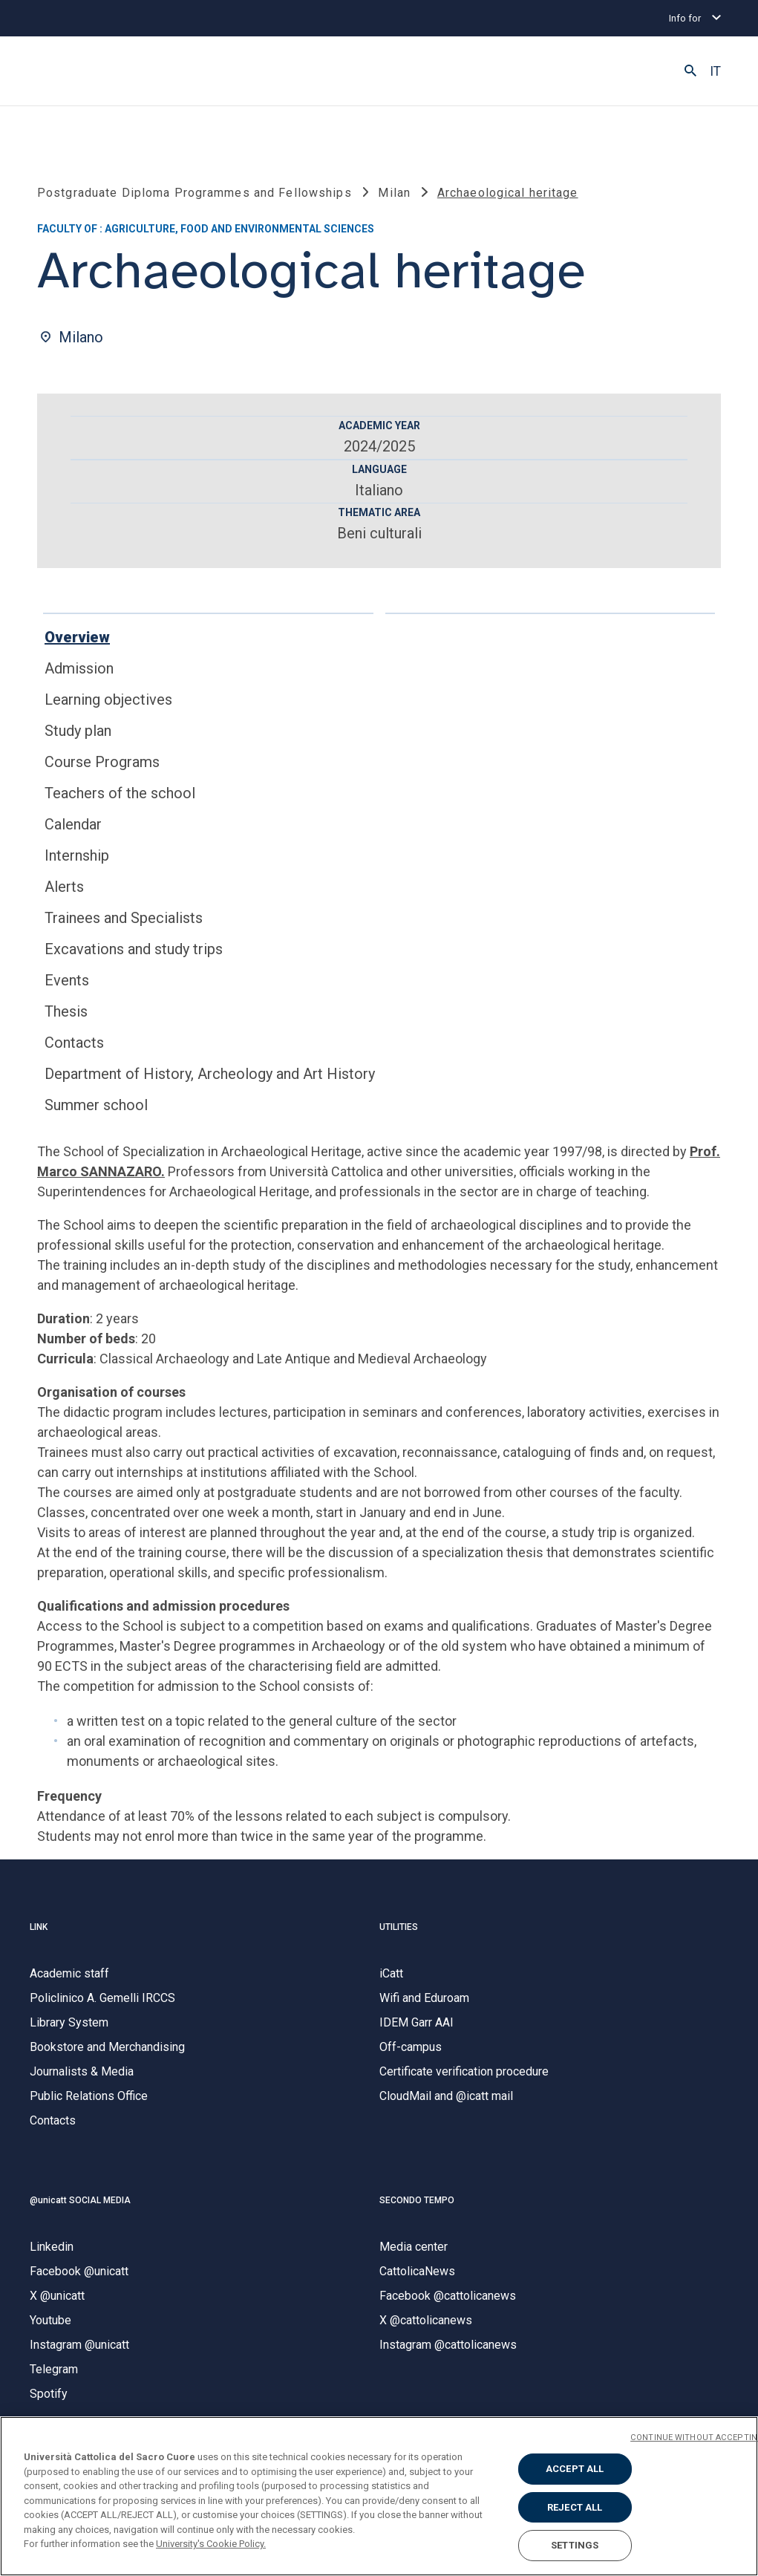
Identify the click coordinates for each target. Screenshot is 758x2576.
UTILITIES (398, 1927)
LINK (39, 1927)
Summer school (96, 1105)
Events (67, 980)
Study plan (78, 731)
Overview (77, 637)
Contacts (74, 1042)
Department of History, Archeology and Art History (210, 1074)
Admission (79, 668)
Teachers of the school (120, 793)
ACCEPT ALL (575, 2468)
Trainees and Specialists (124, 918)
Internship (77, 855)
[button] (690, 71)
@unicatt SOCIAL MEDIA (80, 2200)
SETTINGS (574, 2545)
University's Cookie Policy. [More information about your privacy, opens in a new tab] (211, 2543)
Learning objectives (108, 699)
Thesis (66, 1011)
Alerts (64, 887)
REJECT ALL (574, 2507)
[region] (379, 2496)
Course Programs (102, 762)
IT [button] (715, 71)
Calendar (73, 824)
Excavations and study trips (134, 949)
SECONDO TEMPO (416, 2200)
